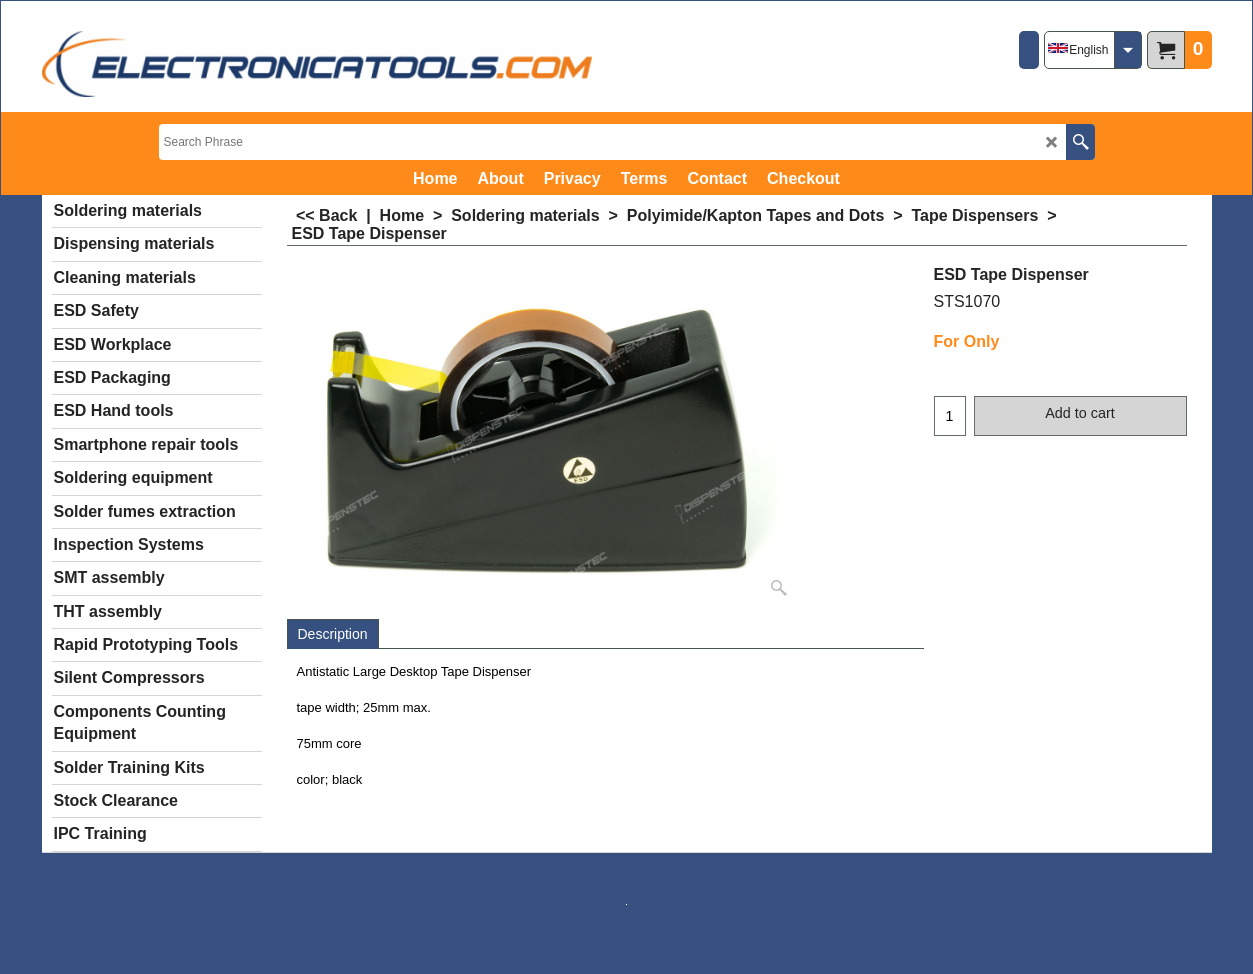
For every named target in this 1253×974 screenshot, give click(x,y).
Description (333, 634)
